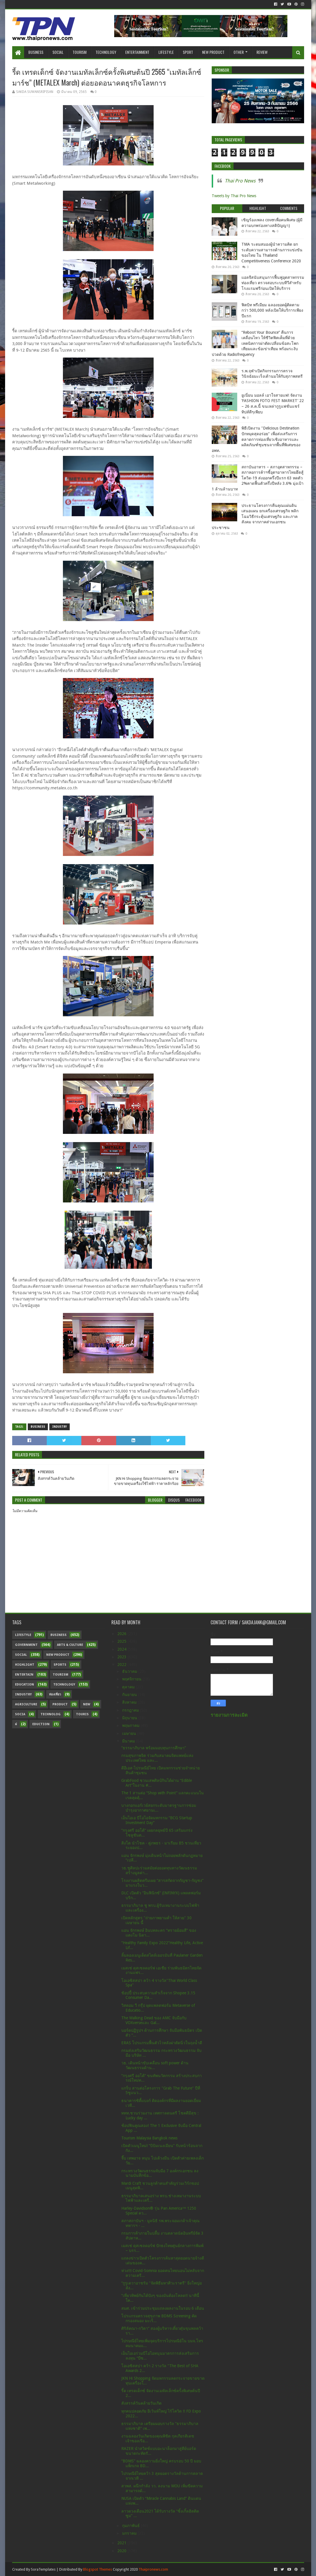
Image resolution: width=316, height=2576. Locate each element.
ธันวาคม (130, 1671)
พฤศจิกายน (132, 1679)
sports (60, 1665)
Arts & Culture (70, 1645)
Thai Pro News (240, 181)
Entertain (24, 1674)
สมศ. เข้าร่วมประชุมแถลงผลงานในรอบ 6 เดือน (162, 2308)
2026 (122, 1633)
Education (24, 1684)
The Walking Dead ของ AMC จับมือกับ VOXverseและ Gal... (153, 2020)
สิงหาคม (130, 1702)
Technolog (51, 1714)
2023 (122, 1657)
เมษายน (129, 1733)
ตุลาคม (129, 1687)
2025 (122, 1641)
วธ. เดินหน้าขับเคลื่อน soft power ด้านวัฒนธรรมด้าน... (154, 2065)
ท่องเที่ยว (55, 1694)
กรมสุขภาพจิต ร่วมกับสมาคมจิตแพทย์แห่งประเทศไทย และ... (157, 1758)
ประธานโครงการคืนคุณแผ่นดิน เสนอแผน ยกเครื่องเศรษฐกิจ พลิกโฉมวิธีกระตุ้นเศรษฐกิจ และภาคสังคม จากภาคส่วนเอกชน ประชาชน (255, 516)
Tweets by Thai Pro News (234, 196)
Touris (82, 1714)
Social (57, 52)
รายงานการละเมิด (229, 1715)
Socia (20, 1714)
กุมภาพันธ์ (131, 2525)
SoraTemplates (43, 2569)
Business (35, 52)
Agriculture (26, 1704)
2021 (122, 2543)
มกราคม (130, 2533)
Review (262, 52)
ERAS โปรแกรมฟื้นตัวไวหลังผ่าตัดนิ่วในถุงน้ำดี (161, 2043)
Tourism (79, 52)
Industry (59, 1426)
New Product (213, 52)
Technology (106, 52)
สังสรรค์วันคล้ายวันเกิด (141, 2403)
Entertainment (137, 52)
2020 (122, 2551)
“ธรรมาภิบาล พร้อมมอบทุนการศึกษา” (153, 1748)
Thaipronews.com (153, 2569)
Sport (188, 52)
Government (26, 1645)
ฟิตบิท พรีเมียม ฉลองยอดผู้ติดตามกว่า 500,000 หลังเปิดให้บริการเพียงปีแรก (272, 310)
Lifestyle (166, 52)
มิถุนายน (130, 1718)
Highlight (24, 1665)
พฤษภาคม (131, 1725)
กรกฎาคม (131, 1710)
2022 (122, 1664)
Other (239, 52)
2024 (122, 1649)
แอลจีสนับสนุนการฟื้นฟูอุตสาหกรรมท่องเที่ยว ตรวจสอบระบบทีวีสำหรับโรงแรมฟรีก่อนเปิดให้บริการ (272, 283)
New (86, 1704)
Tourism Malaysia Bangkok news (149, 2138)
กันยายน (130, 1694)
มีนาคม (129, 1741)
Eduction (41, 1724)
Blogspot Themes (97, 2569)
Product (60, 1704)
